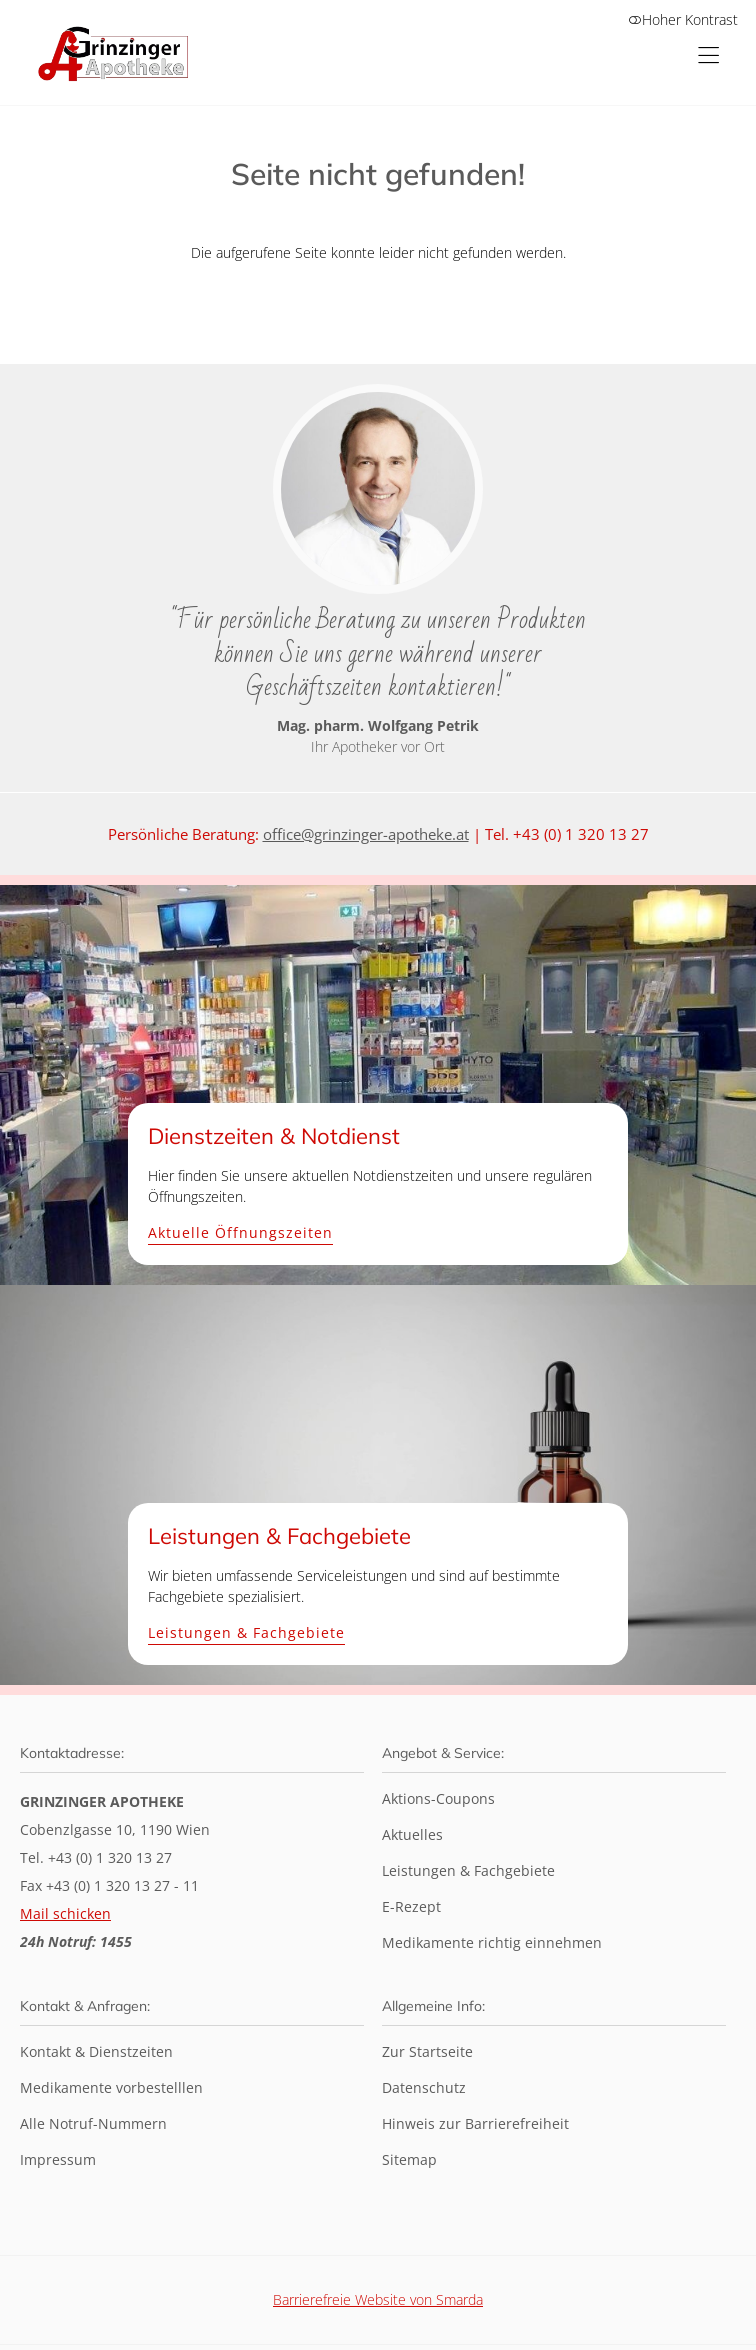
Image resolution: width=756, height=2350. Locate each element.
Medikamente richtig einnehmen (492, 1942)
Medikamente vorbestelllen (111, 2087)
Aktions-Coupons (438, 1798)
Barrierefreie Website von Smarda (378, 2299)
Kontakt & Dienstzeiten (96, 2051)
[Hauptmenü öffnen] (708, 55)
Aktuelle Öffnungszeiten (240, 1233)
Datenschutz (424, 2087)
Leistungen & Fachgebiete (246, 1633)
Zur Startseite (427, 2051)
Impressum (58, 2159)
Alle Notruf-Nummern (93, 2123)
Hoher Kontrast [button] (683, 19)
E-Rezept (411, 1906)
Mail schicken (65, 1913)
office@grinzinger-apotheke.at (366, 834)
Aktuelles (412, 1834)
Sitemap (409, 2159)
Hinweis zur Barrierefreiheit (475, 2123)
